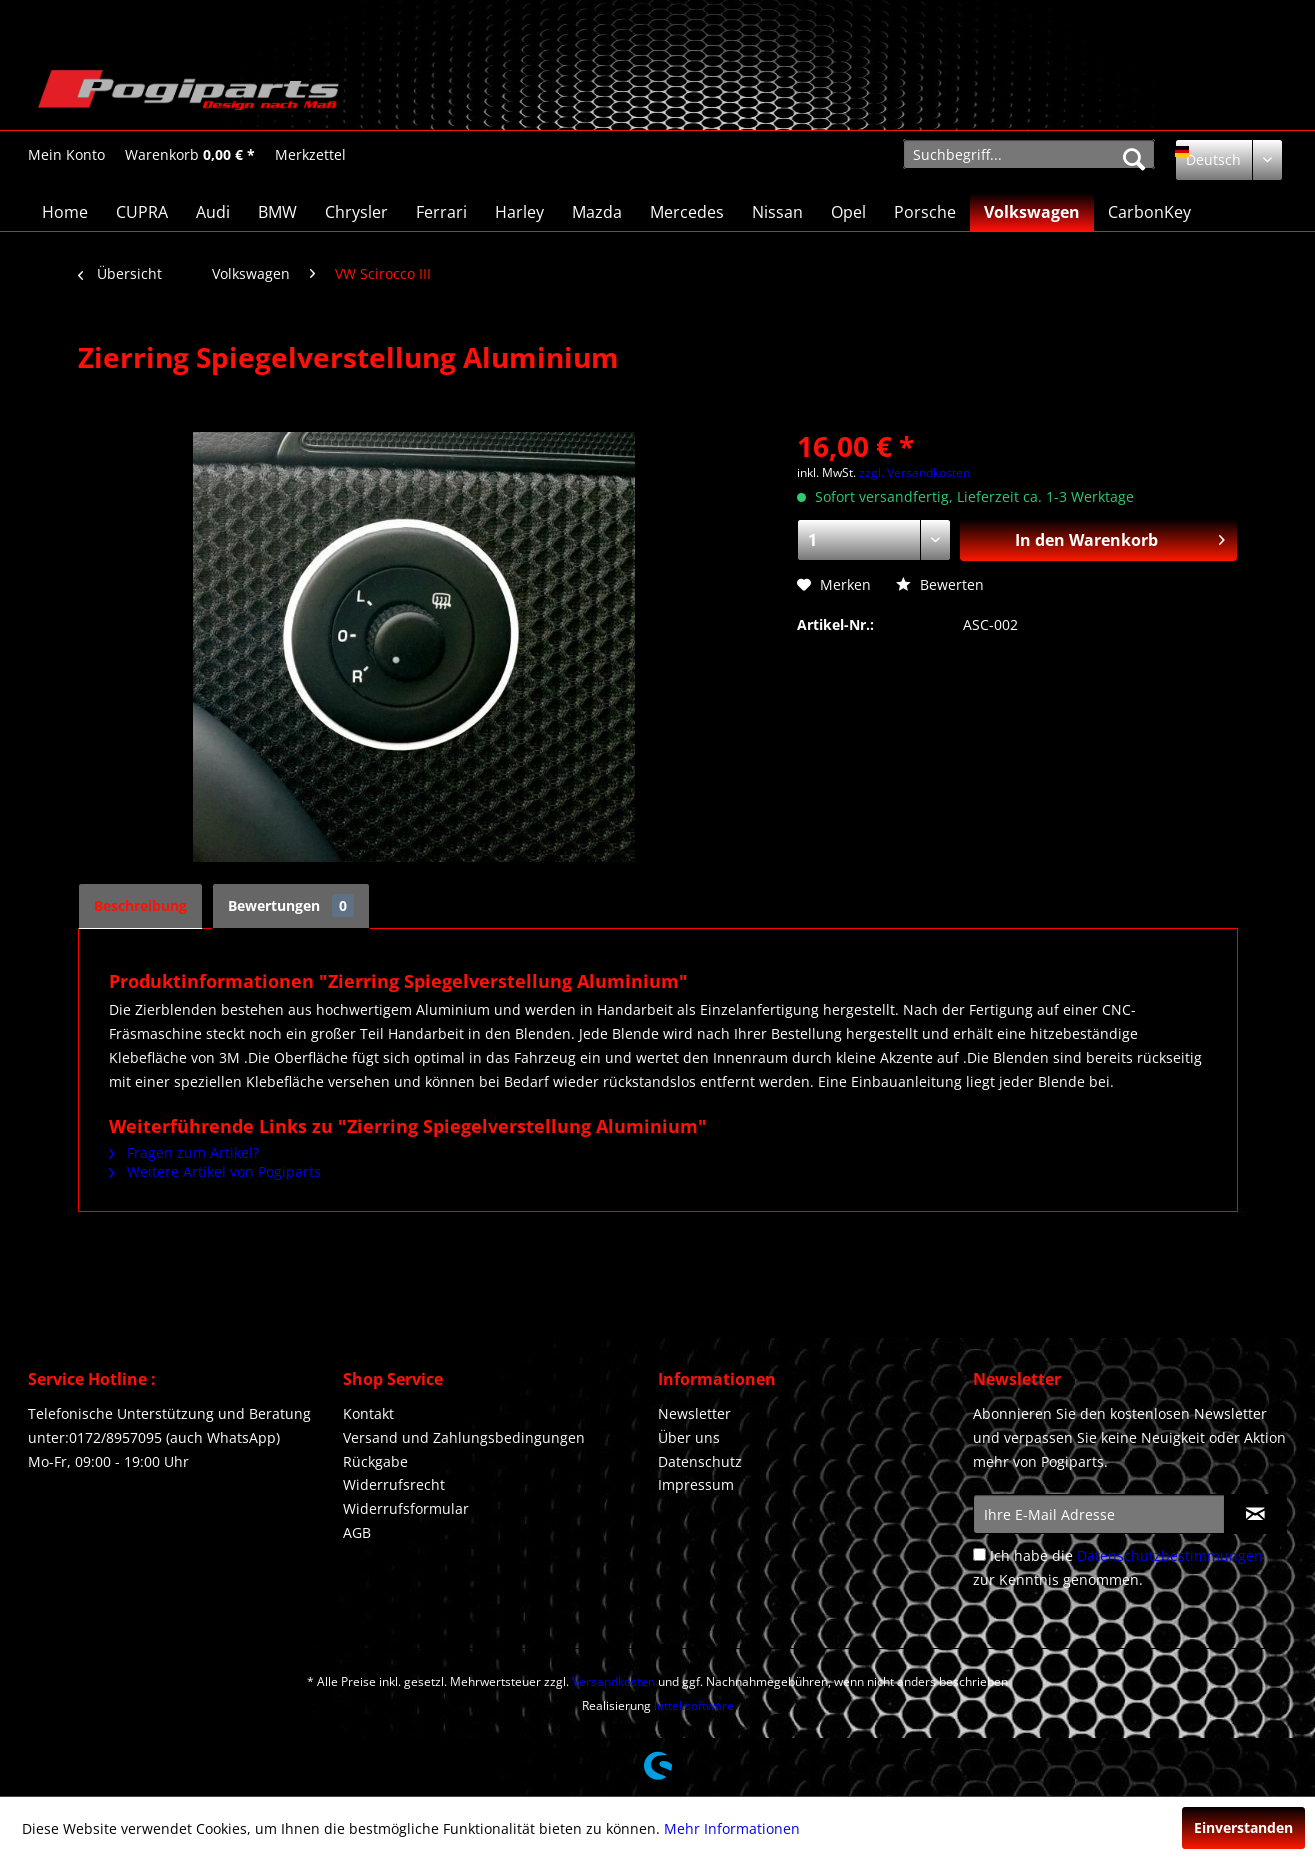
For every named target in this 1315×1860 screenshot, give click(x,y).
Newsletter (694, 1413)
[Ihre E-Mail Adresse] (1099, 1514)
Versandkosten (613, 1681)
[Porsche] (925, 212)
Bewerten (940, 584)
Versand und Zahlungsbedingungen (464, 1437)
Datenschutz (700, 1461)
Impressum (696, 1484)
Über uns (689, 1437)
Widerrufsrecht (394, 1484)
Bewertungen (291, 905)
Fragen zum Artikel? (184, 1152)
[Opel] (848, 212)
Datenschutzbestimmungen (1170, 1555)
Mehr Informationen (732, 1828)
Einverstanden (1243, 1827)
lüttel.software (694, 1705)
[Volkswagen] (1032, 212)
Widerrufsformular (406, 1508)
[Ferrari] (441, 212)
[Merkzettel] (310, 155)
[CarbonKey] (1149, 212)
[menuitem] (66, 154)
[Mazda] (597, 212)
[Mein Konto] (66, 155)
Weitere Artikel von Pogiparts (215, 1171)
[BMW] (277, 212)
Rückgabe (375, 1461)
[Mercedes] (687, 212)
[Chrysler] (356, 212)
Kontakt (368, 1413)
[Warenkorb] (190, 155)
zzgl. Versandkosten (914, 472)
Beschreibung (140, 905)
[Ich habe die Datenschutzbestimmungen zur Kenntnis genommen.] (979, 1554)
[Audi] (213, 212)
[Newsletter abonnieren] (1255, 1514)
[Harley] (519, 212)
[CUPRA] (142, 212)
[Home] (65, 212)
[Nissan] (777, 212)
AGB (357, 1532)
